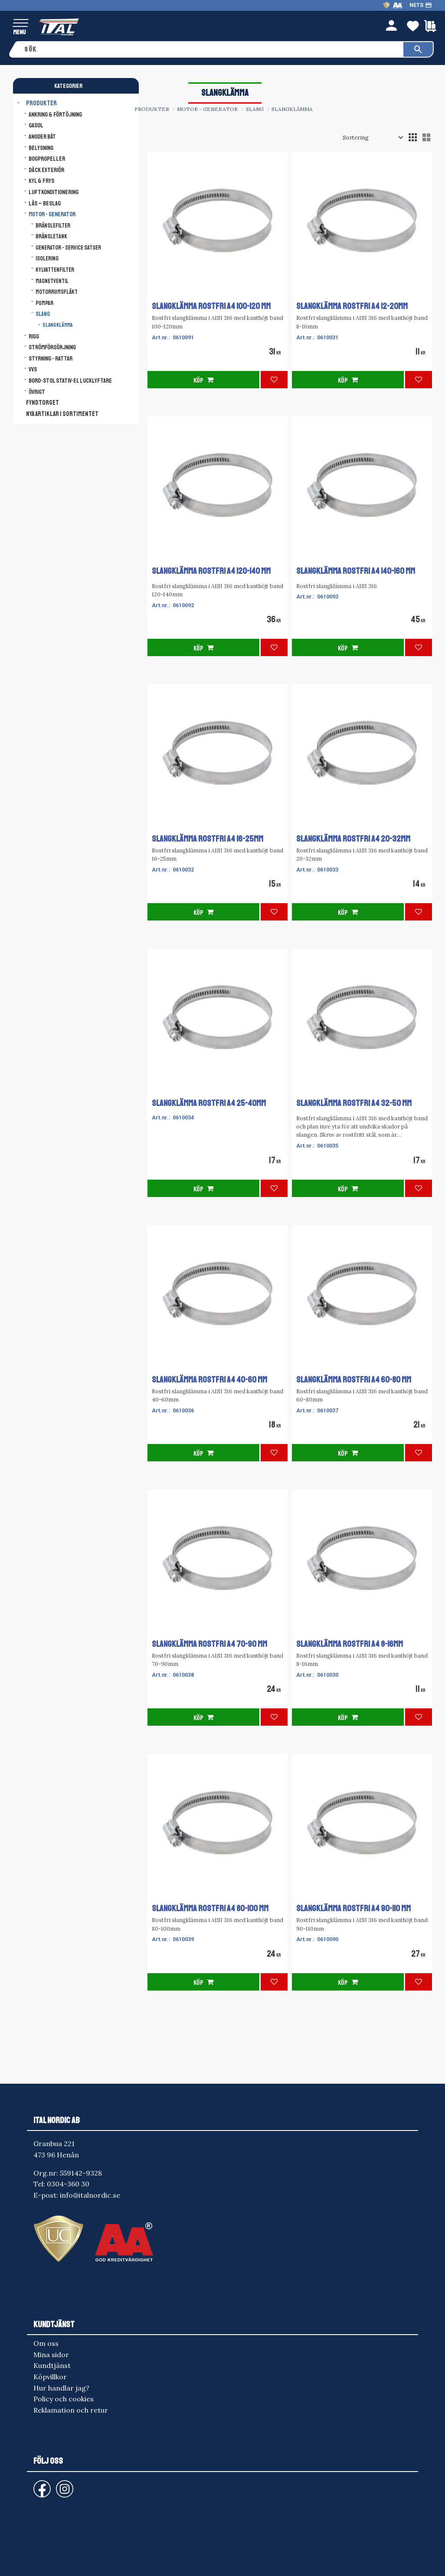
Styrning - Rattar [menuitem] (50, 358)
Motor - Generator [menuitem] (52, 214)
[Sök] (418, 49)
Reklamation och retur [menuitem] (70, 2410)
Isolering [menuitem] (47, 258)
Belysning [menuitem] (41, 148)
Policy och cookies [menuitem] (63, 2398)
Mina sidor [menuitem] (51, 2354)
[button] (20, 23)
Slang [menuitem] (43, 314)
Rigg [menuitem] (34, 336)
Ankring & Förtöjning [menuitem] (55, 114)
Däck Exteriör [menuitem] (46, 170)
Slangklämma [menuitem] (57, 325)
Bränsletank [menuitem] (51, 236)
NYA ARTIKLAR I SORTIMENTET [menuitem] (62, 414)
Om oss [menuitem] (46, 2343)
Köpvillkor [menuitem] (50, 2376)
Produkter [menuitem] (41, 103)
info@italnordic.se (90, 2195)
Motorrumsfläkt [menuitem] (57, 292)
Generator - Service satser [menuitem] (68, 247)
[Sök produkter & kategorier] (211, 49)
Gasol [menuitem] (36, 125)
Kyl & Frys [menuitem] (41, 181)
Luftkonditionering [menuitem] (54, 192)
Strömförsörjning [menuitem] (52, 347)
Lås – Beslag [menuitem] (45, 203)
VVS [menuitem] (33, 369)
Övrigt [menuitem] (37, 392)
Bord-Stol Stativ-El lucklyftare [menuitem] (70, 380)
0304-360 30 (68, 2183)
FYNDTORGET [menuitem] (42, 403)
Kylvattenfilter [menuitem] (55, 269)
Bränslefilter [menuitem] (53, 225)
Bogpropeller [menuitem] (47, 159)
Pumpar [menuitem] (44, 303)
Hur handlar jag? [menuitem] (61, 2388)
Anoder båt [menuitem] (42, 136)
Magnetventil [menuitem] (52, 281)
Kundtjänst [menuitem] (52, 2365)
